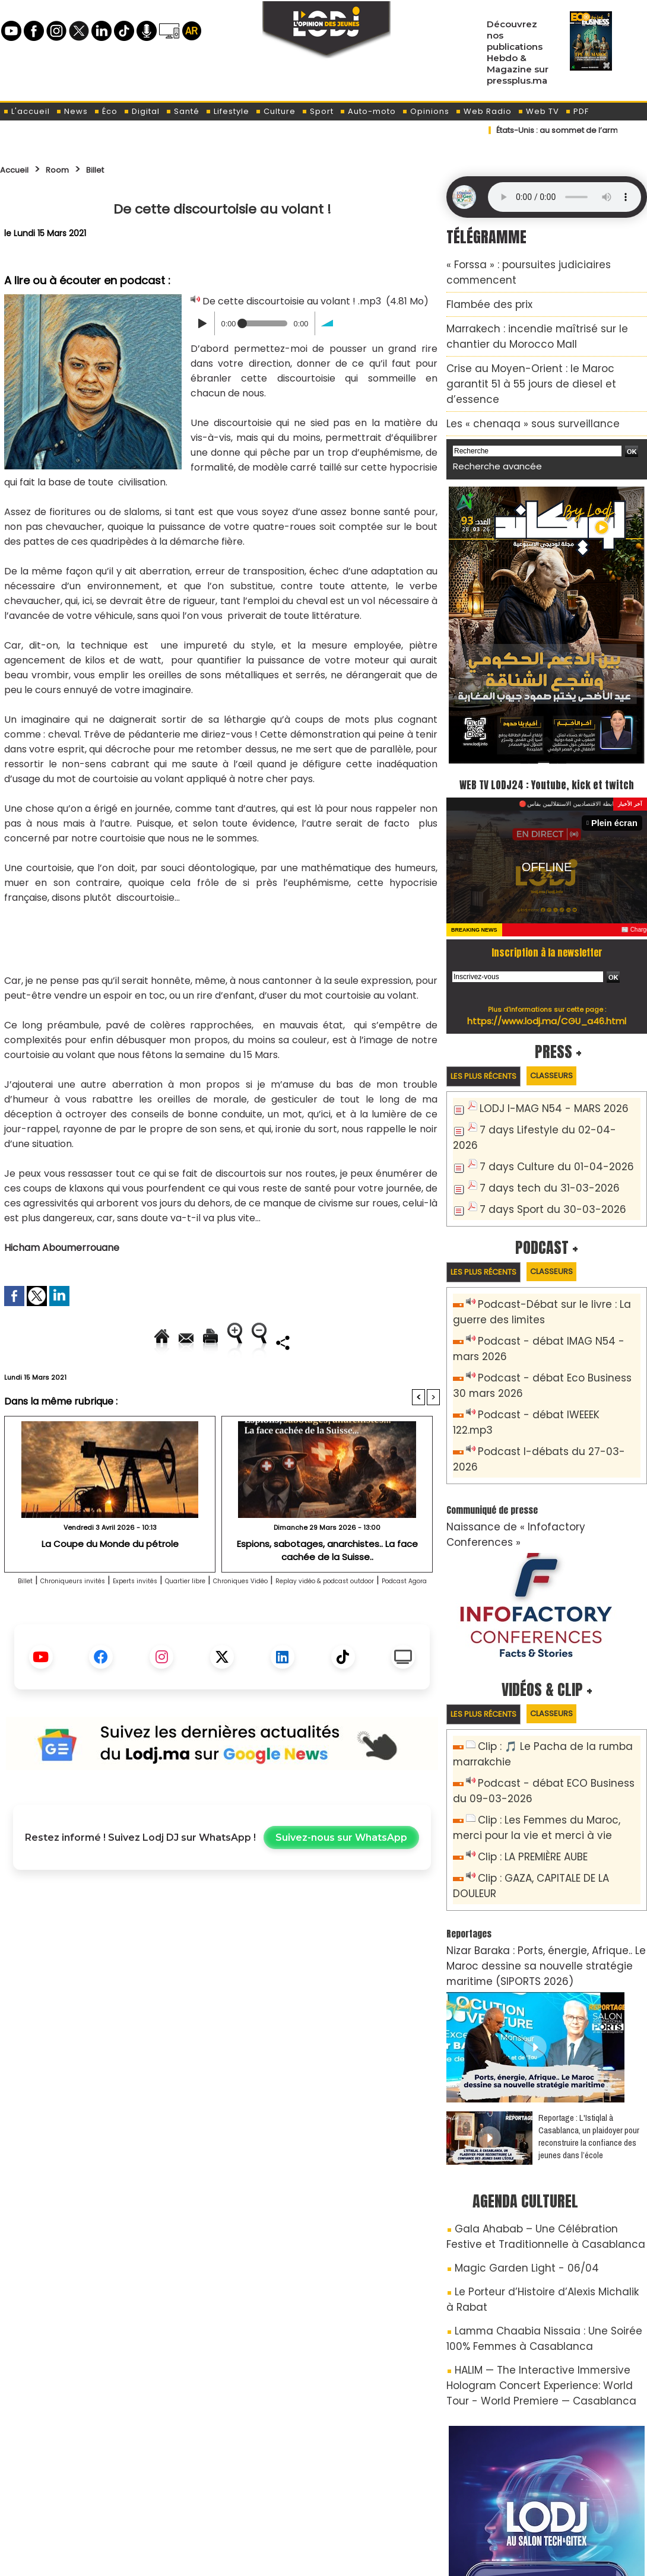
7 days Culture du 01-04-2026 (544, 1117)
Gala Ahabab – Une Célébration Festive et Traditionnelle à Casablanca (537, 2087)
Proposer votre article (242, 2505)
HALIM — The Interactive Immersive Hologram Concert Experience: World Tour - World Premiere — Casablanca (544, 2201)
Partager (298, 1382)
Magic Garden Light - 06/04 (512, 2114)
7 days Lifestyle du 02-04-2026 (547, 1098)
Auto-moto (368, 111)
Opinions (425, 111)
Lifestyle (227, 111)
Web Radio (483, 111)
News (72, 111)
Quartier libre (243, 1621)
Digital (141, 111)
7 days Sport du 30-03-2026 (541, 1157)
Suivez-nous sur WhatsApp (341, 1893)
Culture (275, 111)
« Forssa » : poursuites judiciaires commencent (542, 263)
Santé (182, 111)
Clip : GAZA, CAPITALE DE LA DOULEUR (555, 1757)
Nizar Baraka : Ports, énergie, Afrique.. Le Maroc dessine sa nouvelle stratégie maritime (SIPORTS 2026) (541, 1823)
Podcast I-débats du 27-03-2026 (550, 1374)
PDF (577, 111)
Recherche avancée (489, 413)
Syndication (353, 2560)
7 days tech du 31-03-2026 (538, 1137)
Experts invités (170, 1621)
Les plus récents (491, 1045)
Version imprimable (227, 1342)
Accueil (18, 169)
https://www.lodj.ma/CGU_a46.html (547, 989)
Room (69, 169)
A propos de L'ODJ (84, 2505)
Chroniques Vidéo (322, 1621)
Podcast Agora (265, 1636)
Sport (318, 111)
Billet (113, 169)
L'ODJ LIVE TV (401, 2505)
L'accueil (26, 111)
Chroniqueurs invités (81, 1621)
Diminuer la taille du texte (191, 1382)
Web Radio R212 (566, 2509)
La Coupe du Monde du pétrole (110, 1584)
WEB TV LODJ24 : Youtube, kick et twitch (547, 740)
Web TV (538, 111)
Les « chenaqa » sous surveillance (515, 373)
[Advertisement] (221, 937)
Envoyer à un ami (114, 1342)
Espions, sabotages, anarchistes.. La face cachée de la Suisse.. (327, 1589)
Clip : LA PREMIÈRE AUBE (526, 1737)
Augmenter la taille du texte (364, 1342)
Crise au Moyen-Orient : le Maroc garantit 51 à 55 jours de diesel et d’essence (541, 345)
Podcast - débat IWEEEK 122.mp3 (549, 1354)
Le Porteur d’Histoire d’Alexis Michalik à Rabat (546, 2134)
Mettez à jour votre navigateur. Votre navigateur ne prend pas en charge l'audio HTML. (564, 197)
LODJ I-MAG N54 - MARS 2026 (543, 1078)
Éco (106, 111)
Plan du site (293, 2560)
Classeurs (575, 1044)
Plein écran (618, 792)
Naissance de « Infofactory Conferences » (533, 1431)
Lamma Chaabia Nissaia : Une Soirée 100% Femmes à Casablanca (536, 2161)
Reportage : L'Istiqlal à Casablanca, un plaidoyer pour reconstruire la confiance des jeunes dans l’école (588, 1990)
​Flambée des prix (481, 284)
